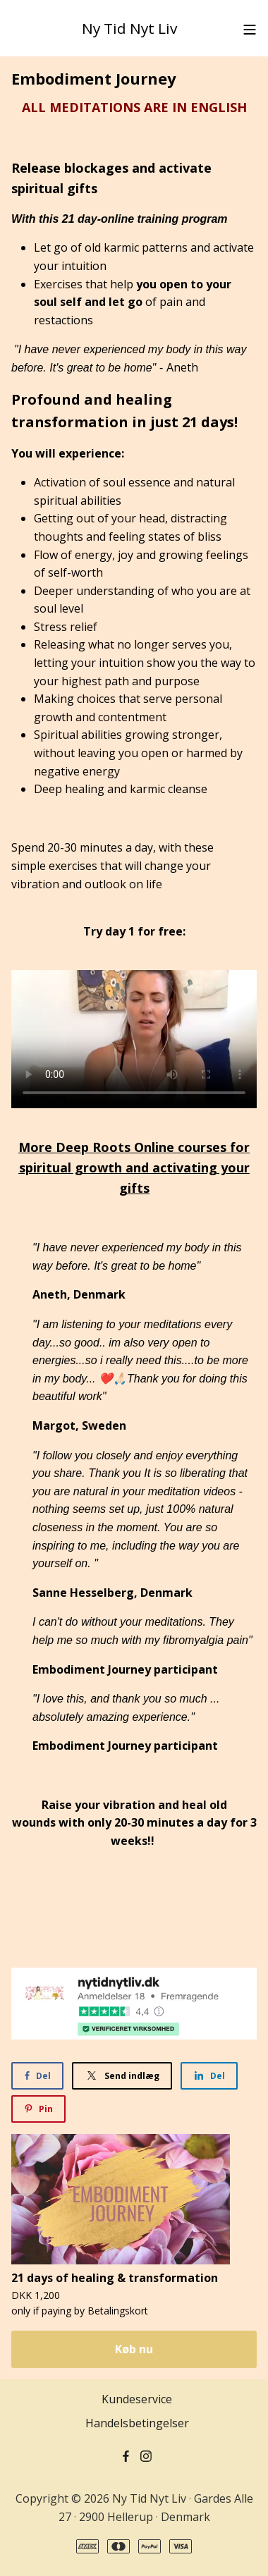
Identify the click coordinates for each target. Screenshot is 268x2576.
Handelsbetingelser (137, 2423)
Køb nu (134, 2349)
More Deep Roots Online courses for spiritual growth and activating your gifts (134, 1167)
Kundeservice (137, 2399)
